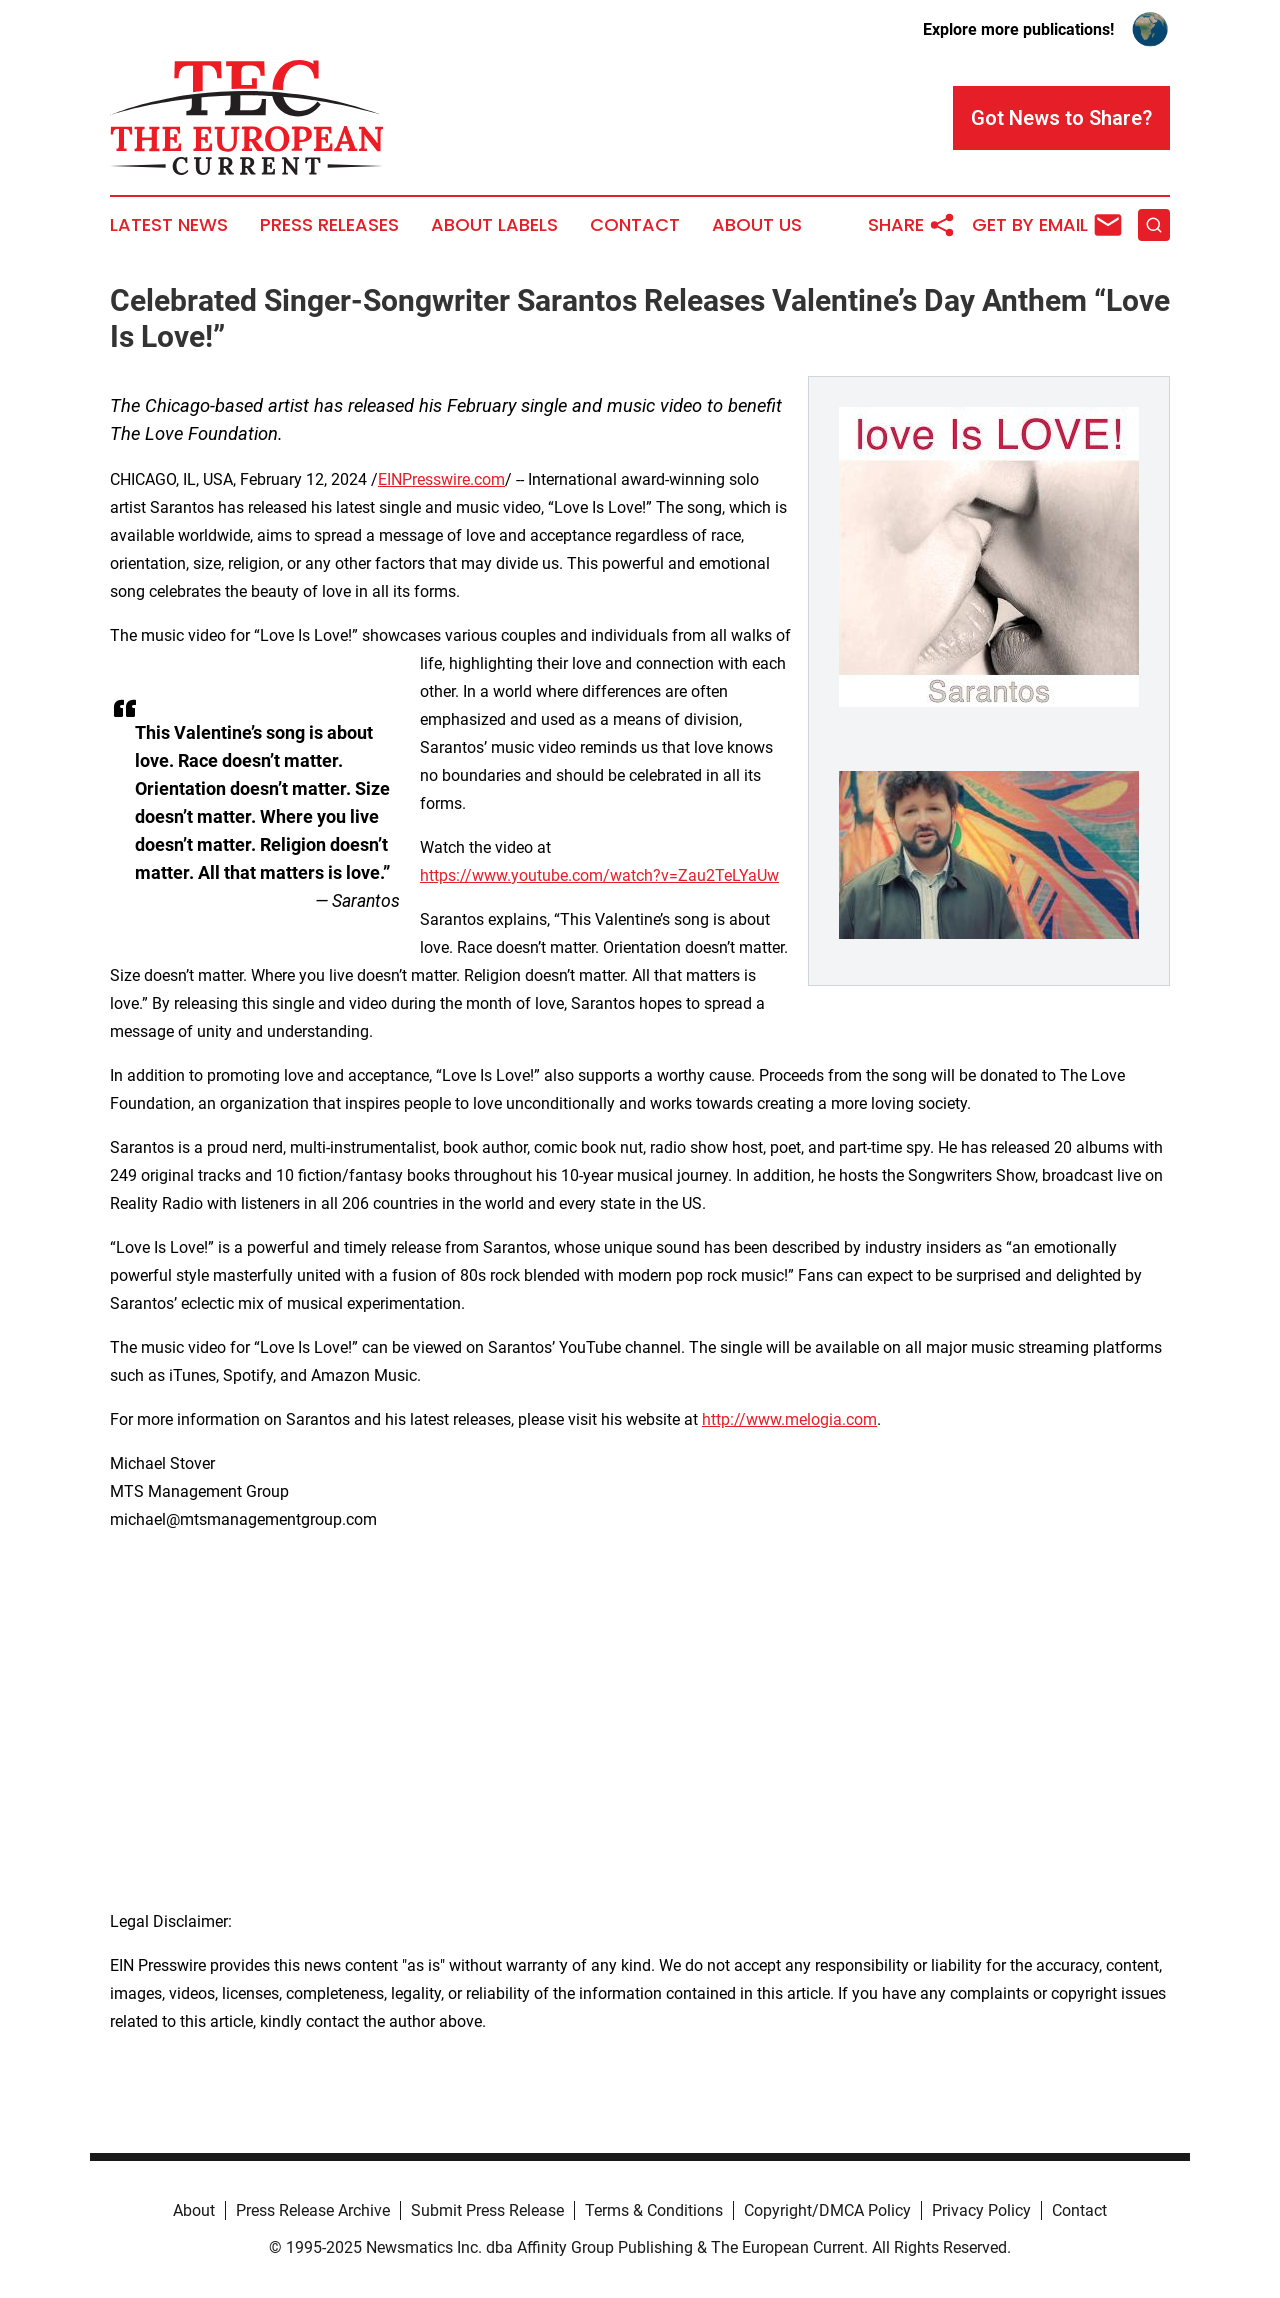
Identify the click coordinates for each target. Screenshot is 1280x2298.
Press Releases (329, 225)
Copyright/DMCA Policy (827, 2210)
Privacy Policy (981, 2210)
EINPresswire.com (441, 479)
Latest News (169, 225)
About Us (757, 225)
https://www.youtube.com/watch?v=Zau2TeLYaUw (599, 875)
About (194, 2210)
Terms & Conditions (654, 2210)
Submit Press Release (487, 2210)
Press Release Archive (313, 2210)
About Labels (494, 225)
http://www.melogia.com (789, 1419)
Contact (635, 225)
